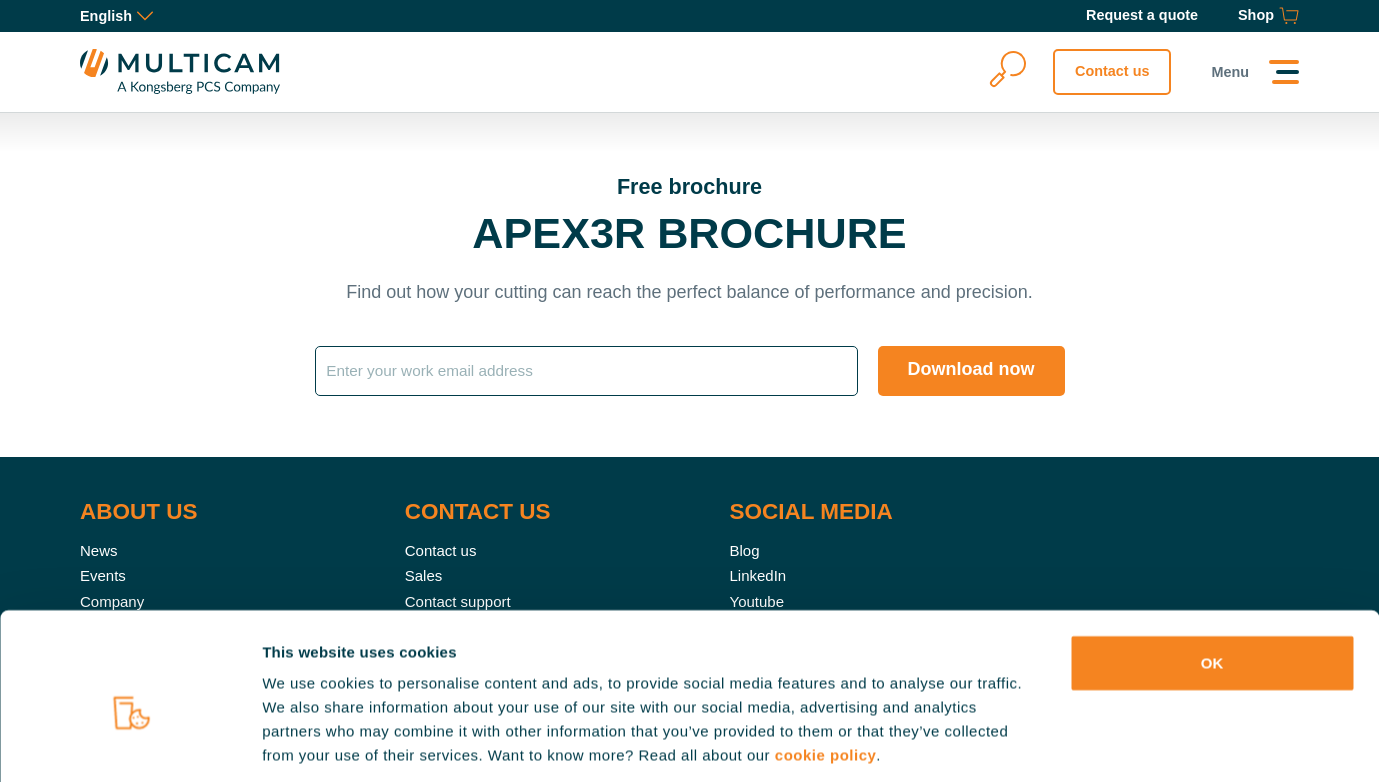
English (116, 16)
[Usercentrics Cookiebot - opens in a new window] (129, 743)
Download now (971, 369)
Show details (1049, 742)
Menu (1230, 72)
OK (1212, 569)
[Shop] (1268, 16)
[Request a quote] (1142, 16)
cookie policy (826, 661)
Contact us (1112, 71)
